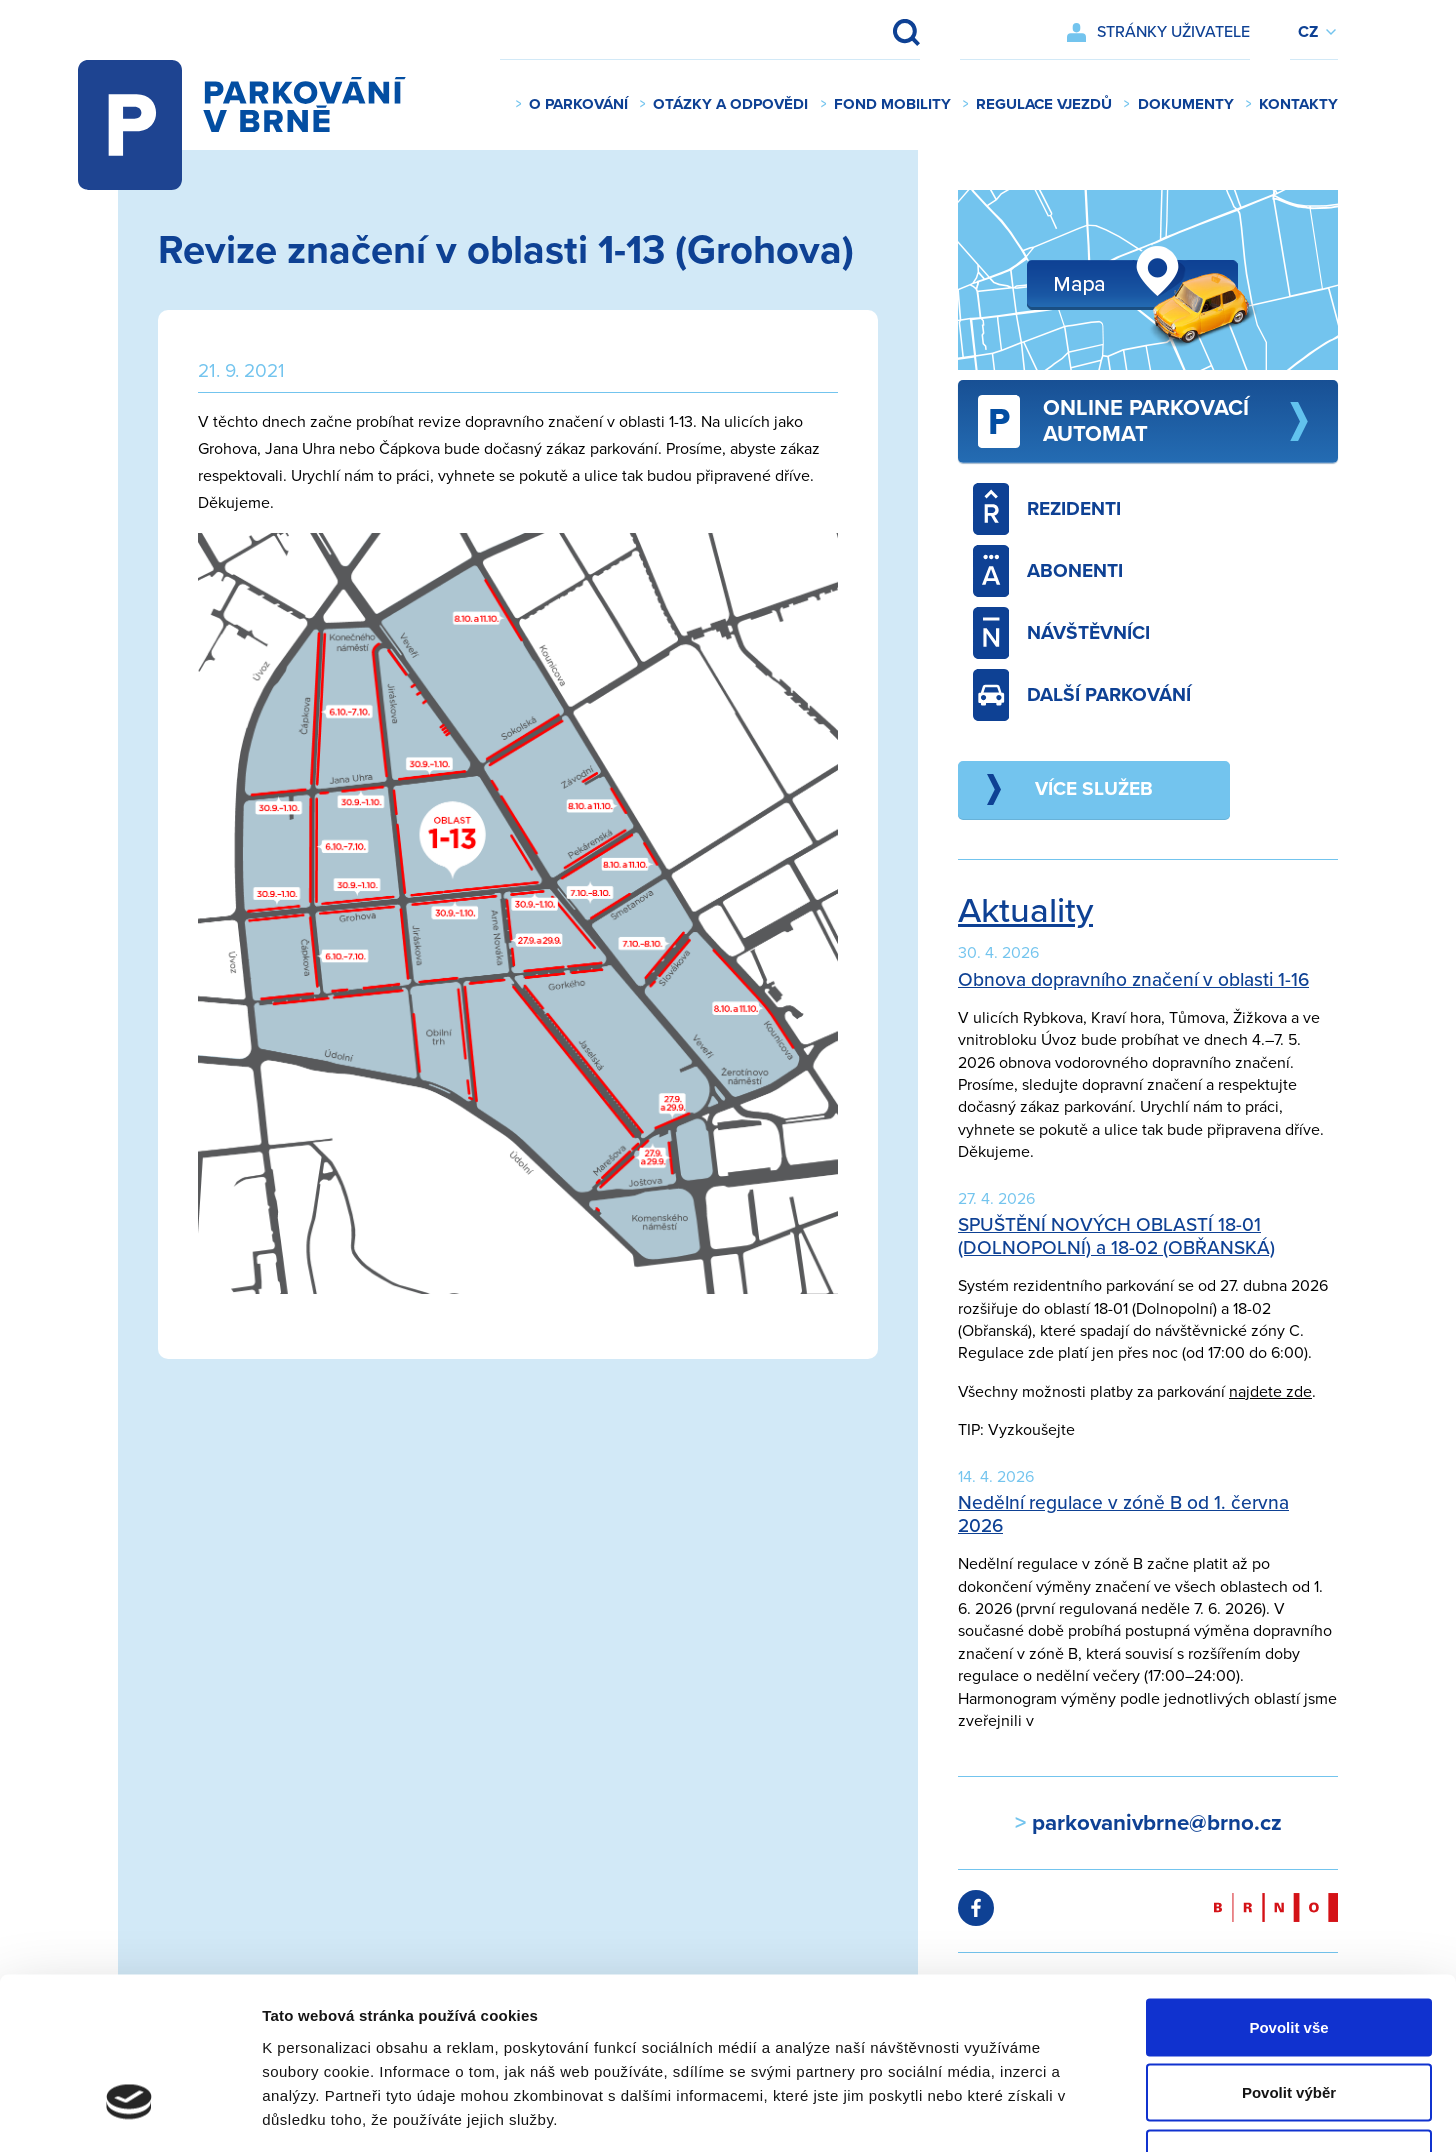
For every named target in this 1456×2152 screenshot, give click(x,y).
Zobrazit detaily (1057, 2112)
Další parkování (1082, 695)
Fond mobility (892, 104)
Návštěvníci (1061, 633)
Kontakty (1298, 104)
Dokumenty (1186, 104)
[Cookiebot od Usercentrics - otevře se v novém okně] (129, 2113)
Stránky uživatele (1173, 32)
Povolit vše (1288, 1889)
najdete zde (1270, 1392)
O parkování (578, 104)
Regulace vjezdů (1044, 104)
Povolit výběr (1289, 1955)
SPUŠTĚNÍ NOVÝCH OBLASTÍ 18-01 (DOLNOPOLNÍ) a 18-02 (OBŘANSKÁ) (1116, 1236)
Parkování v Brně (262, 105)
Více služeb (1094, 788)
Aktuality (1025, 911)
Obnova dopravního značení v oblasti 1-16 (1133, 979)
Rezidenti (1047, 509)
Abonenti (1048, 571)
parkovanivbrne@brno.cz (1154, 1822)
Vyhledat (892, 32)
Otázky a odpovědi (730, 104)
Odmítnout (1289, 2020)
